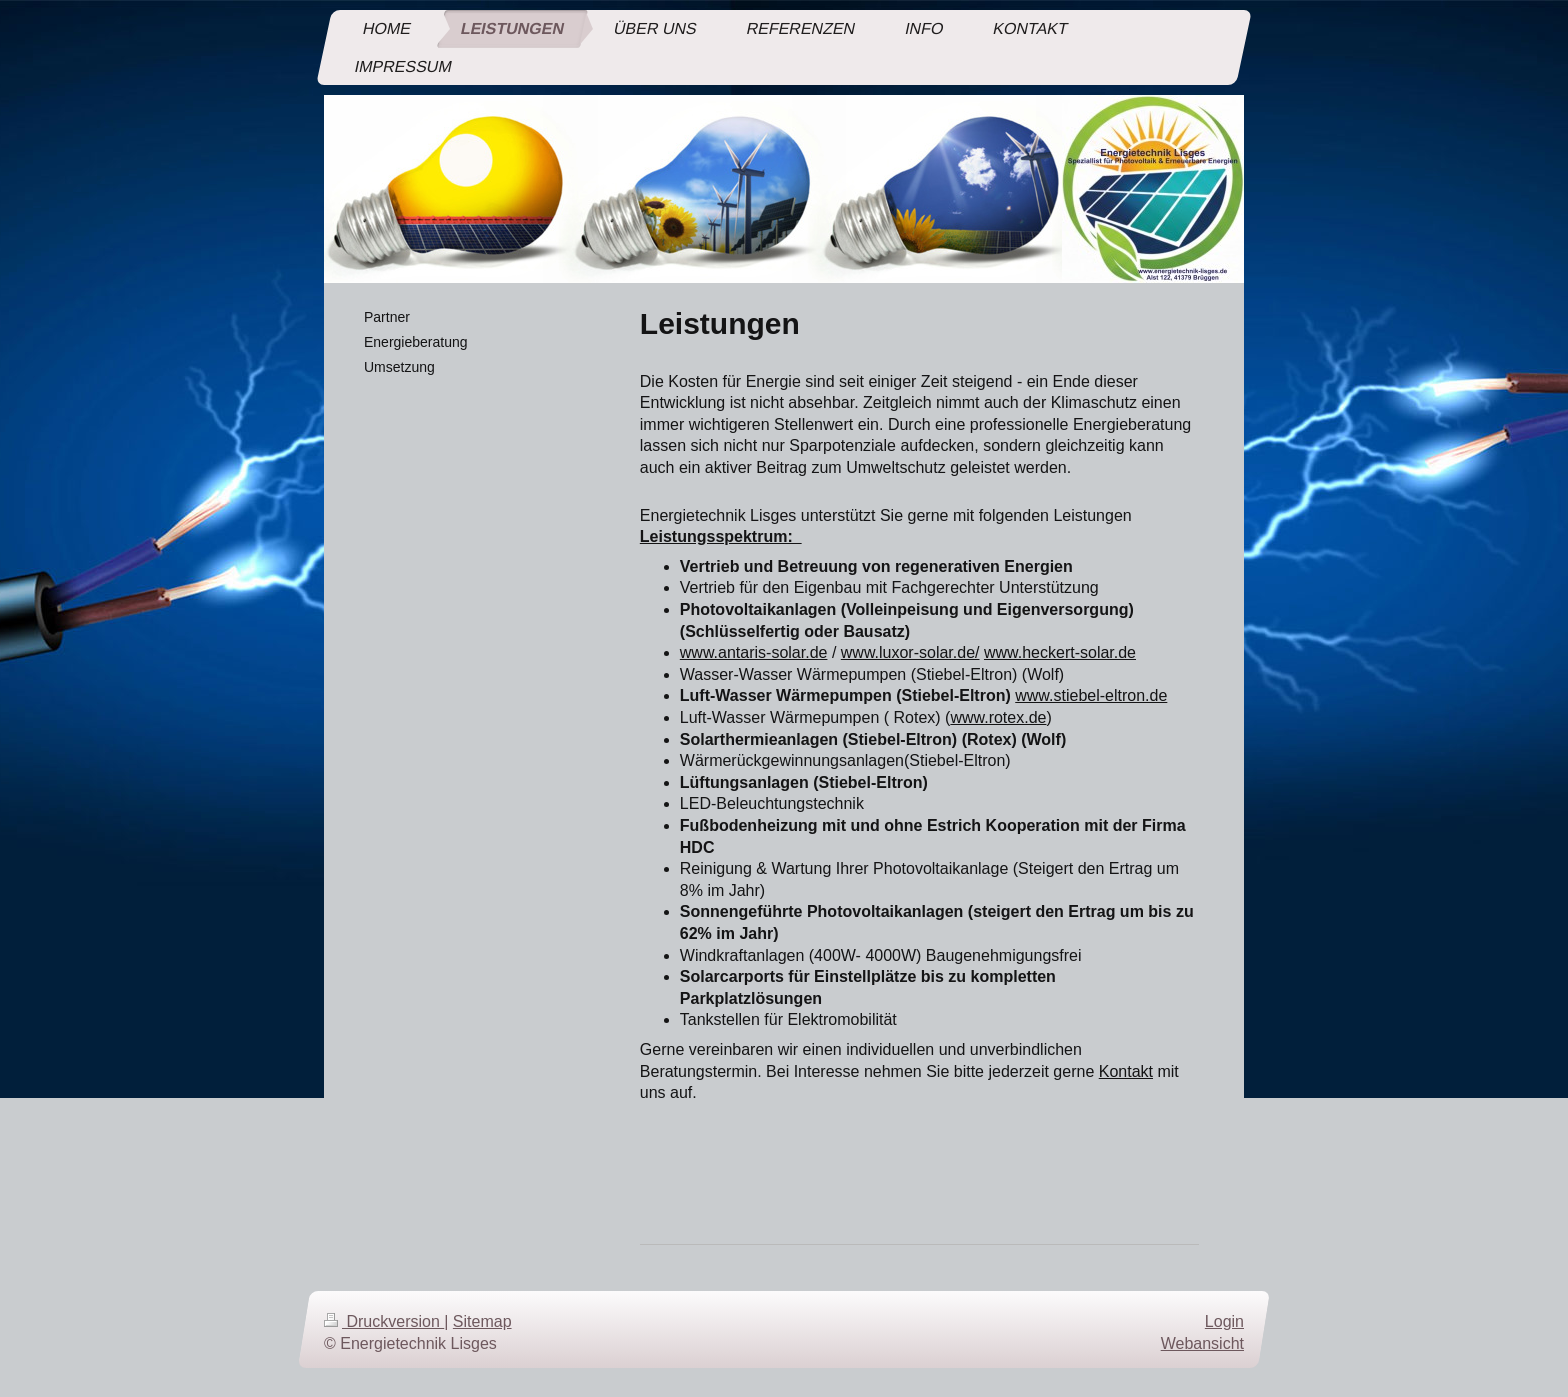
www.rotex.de (998, 717)
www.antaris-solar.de (754, 652)
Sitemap (482, 1321)
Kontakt (1126, 1071)
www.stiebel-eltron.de (1091, 695)
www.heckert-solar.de (1060, 652)
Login (1224, 1321)
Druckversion (384, 1321)
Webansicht (1202, 1343)
